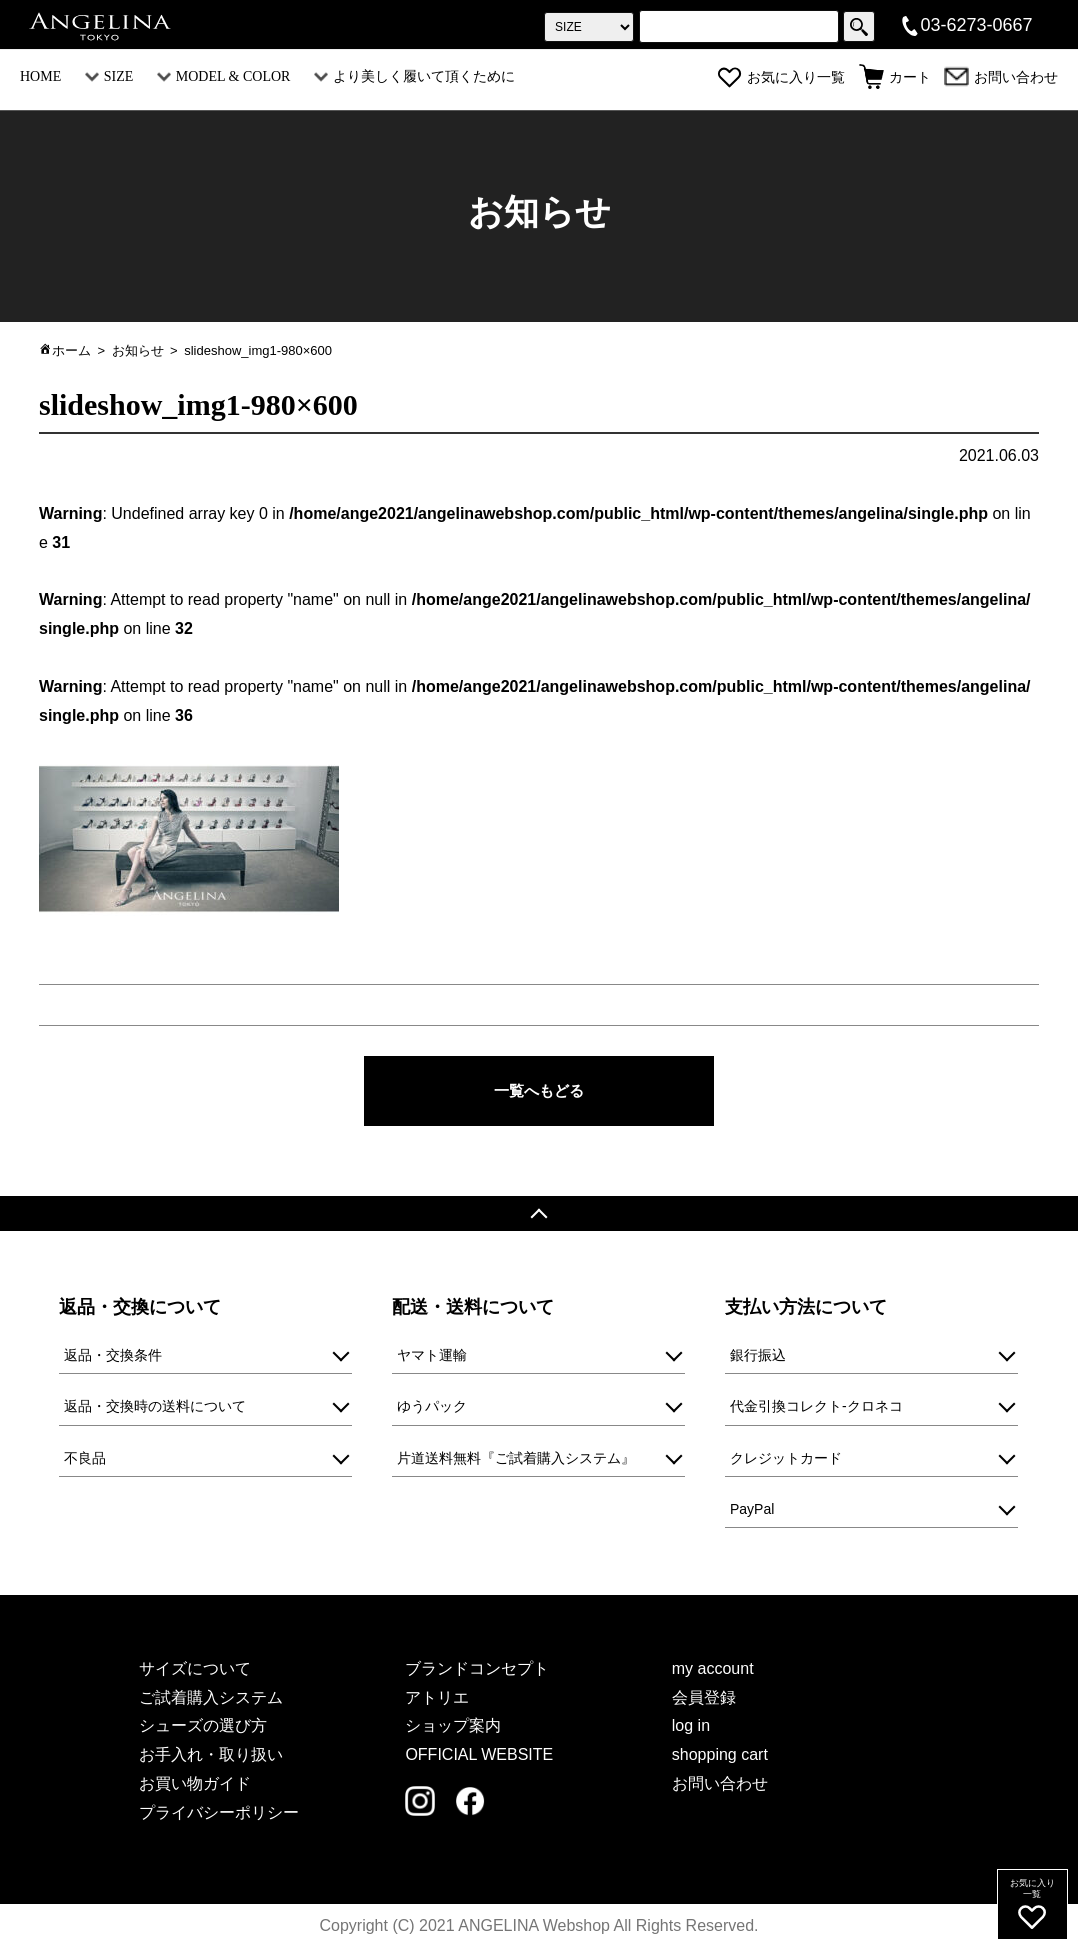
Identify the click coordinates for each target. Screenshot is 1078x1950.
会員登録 (704, 1698)
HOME (40, 76)
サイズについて (195, 1669)
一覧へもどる (539, 1090)
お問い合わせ (1001, 77)
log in (691, 1727)
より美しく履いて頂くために (414, 76)
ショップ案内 (453, 1727)
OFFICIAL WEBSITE (479, 1756)
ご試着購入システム (211, 1698)
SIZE (109, 76)
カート (895, 77)
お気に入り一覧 (781, 77)
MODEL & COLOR (224, 76)
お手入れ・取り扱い (211, 1756)
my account (713, 1669)
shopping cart (720, 1756)
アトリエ (437, 1698)
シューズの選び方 (203, 1727)
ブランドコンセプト (477, 1669)
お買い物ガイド (195, 1784)
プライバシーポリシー (219, 1813)
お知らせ (138, 350)
